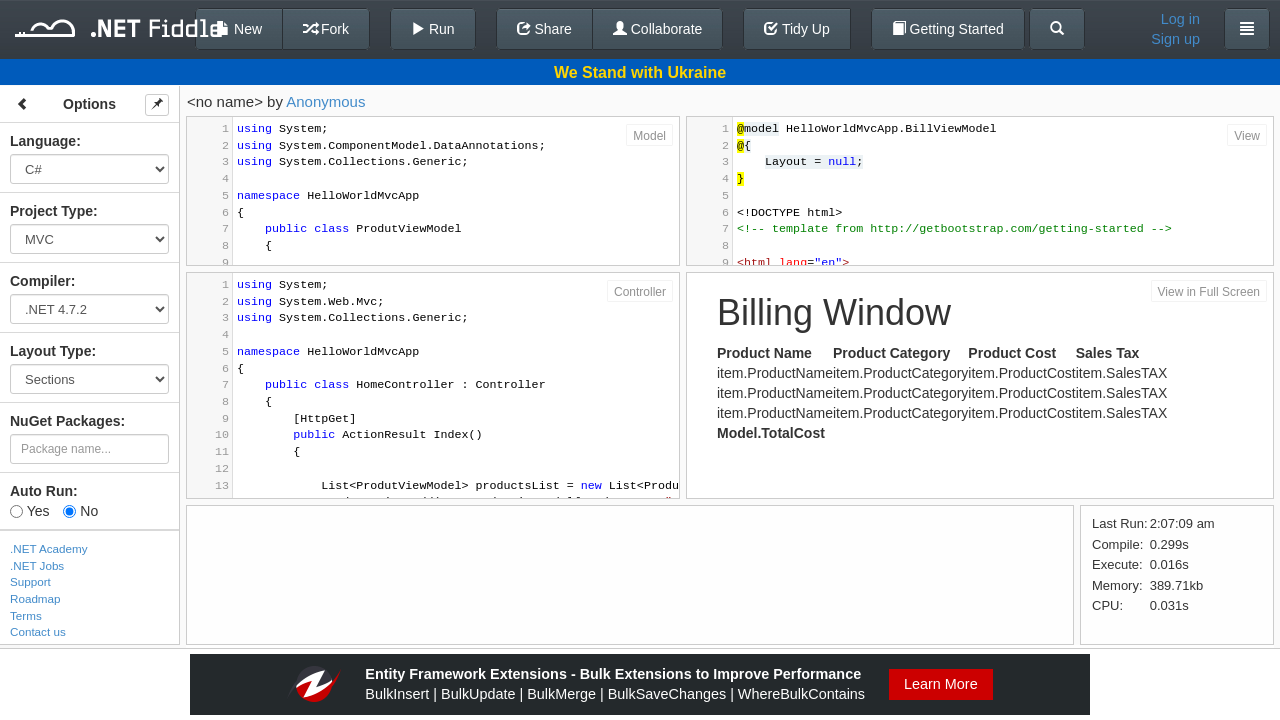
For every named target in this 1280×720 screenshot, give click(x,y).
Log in (1180, 19)
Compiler (40, 281)
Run (433, 29)
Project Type (51, 211)
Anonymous (325, 101)
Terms (26, 615)
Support (30, 581)
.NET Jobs (37, 565)
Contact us (38, 631)
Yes (29, 511)
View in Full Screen (1209, 292)
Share (544, 29)
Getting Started (948, 29)
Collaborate (658, 29)
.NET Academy (49, 548)
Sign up (1175, 39)
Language (43, 141)
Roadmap (35, 598)
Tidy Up (796, 29)
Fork (326, 29)
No (80, 511)
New (239, 29)
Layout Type (50, 351)
